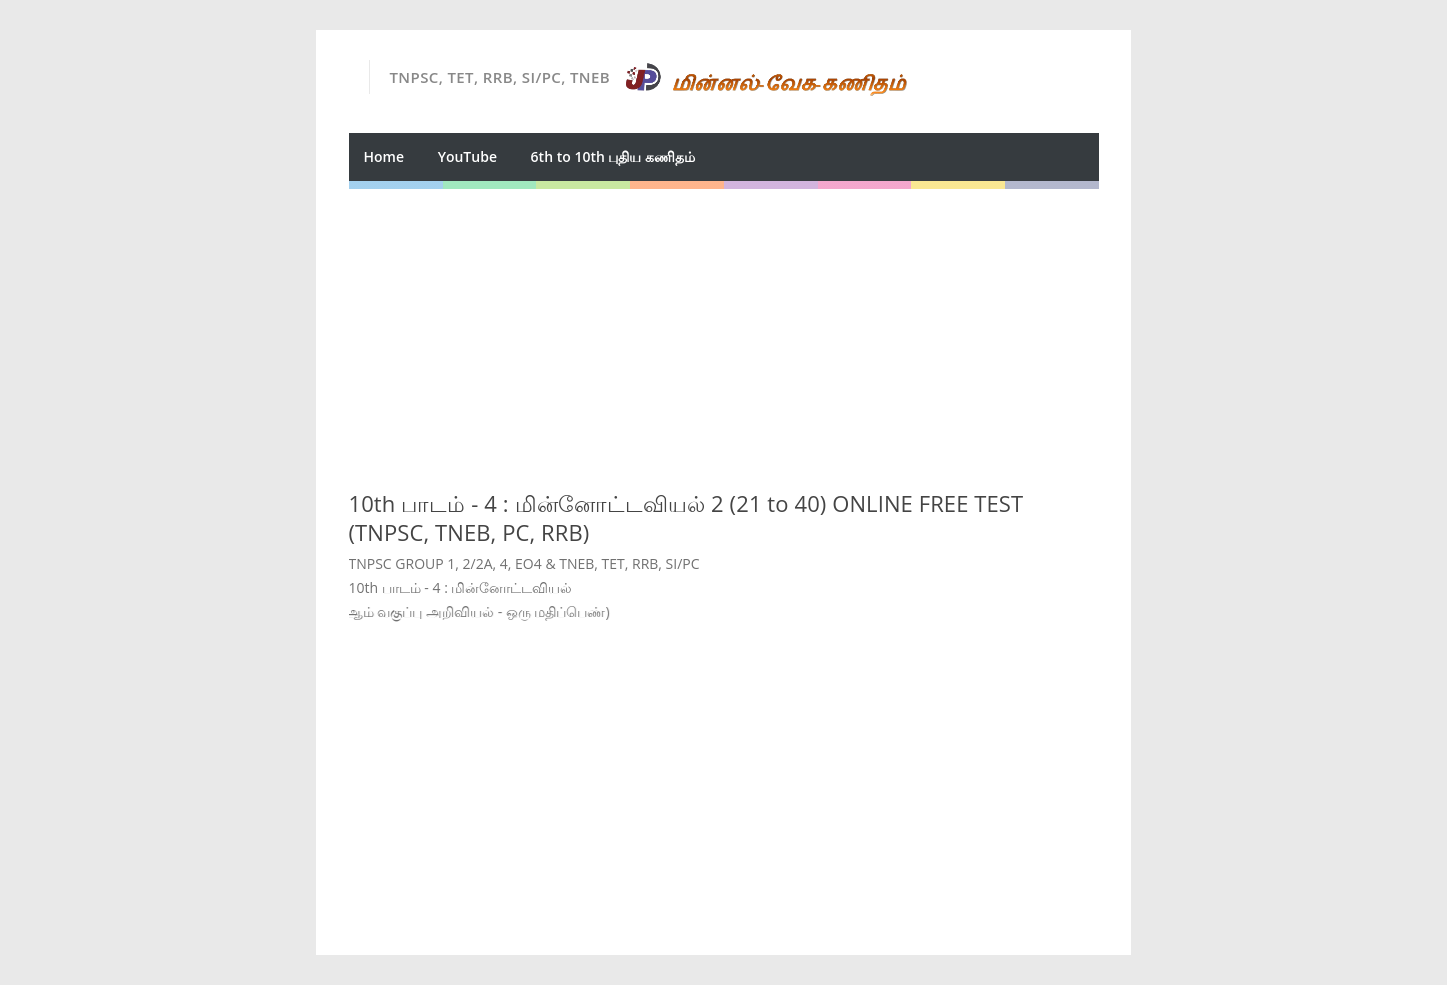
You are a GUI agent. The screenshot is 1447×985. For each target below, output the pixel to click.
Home (384, 156)
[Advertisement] (724, 329)
